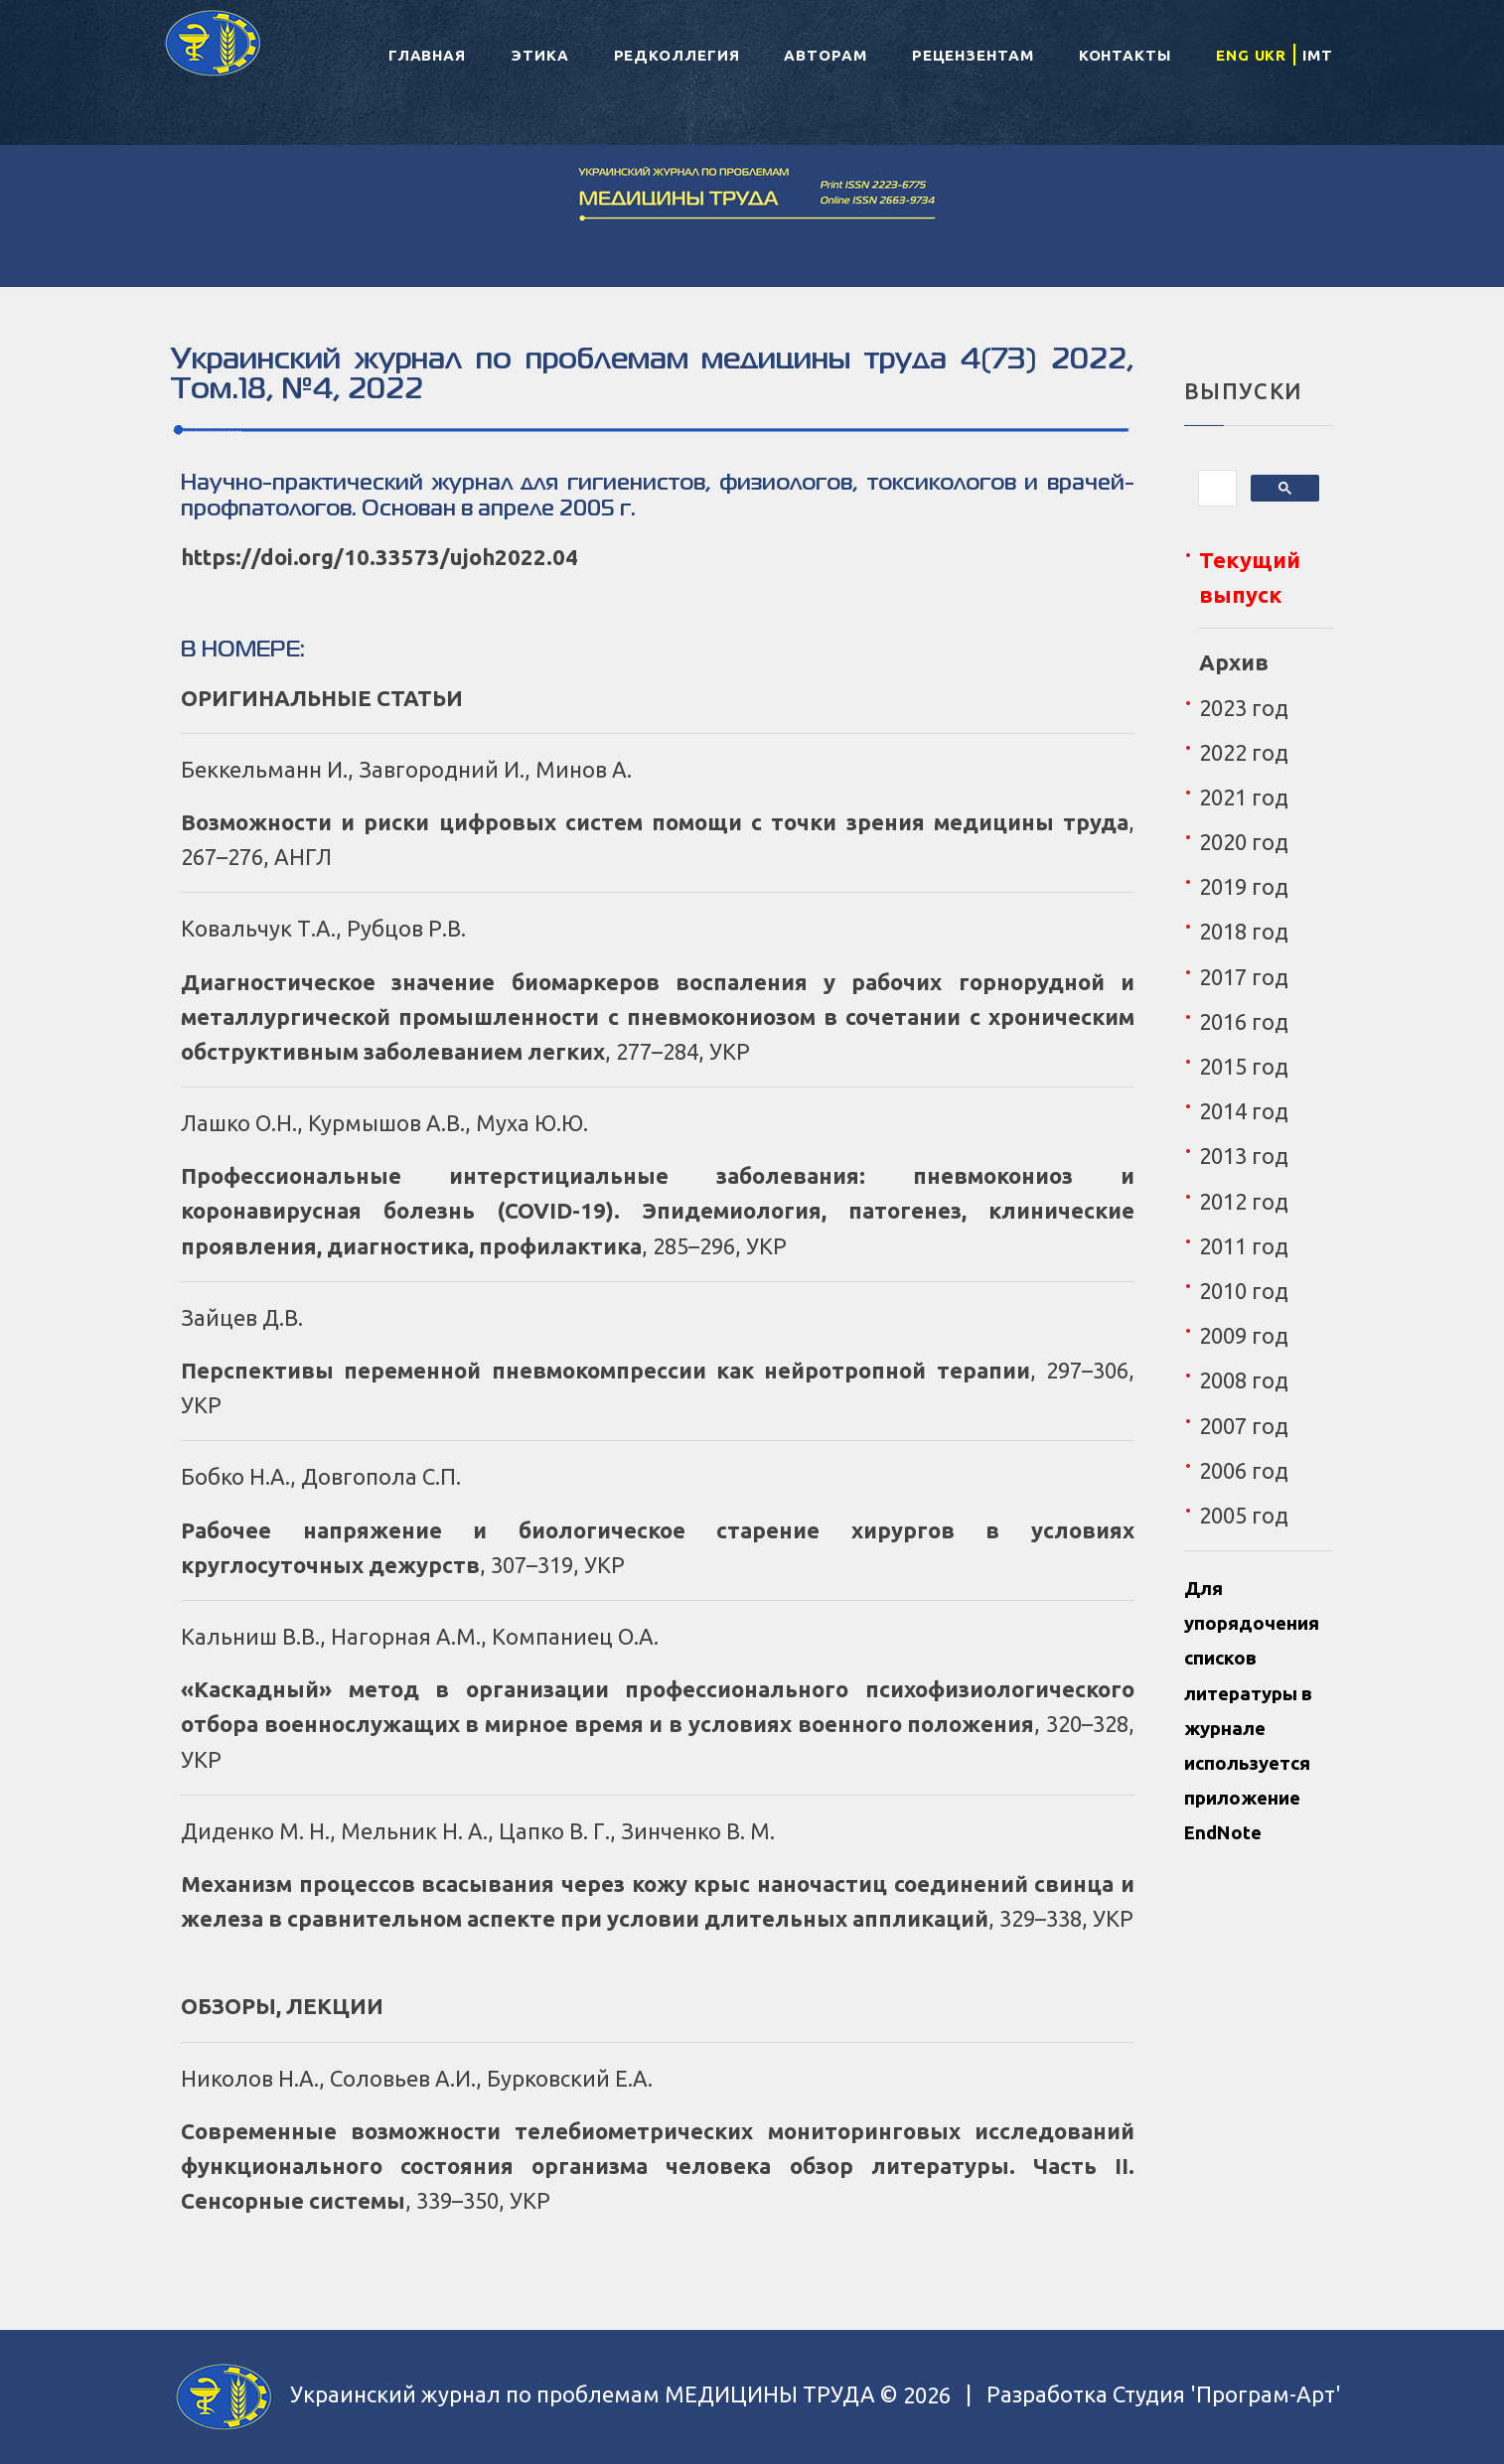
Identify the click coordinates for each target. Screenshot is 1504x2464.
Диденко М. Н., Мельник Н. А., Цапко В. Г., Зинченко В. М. (478, 1830)
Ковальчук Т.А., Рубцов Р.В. (323, 928)
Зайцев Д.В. (242, 1317)
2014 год (1243, 1110)
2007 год (1243, 1425)
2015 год (1243, 1066)
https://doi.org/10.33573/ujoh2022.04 (379, 556)
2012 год (1243, 1201)
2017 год (1243, 976)
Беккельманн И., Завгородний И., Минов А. (406, 769)
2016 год (1243, 1021)
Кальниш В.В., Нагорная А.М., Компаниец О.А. (420, 1636)
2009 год (1243, 1335)
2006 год (1243, 1470)
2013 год (1243, 1155)
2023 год (1243, 707)
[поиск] (1215, 489)
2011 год (1243, 1245)
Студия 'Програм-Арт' (1227, 2395)
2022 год (1243, 752)
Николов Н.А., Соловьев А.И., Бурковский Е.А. (417, 2078)
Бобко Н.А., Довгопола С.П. (321, 1476)
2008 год (1243, 1380)
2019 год (1243, 886)
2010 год (1243, 1290)
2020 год (1243, 841)
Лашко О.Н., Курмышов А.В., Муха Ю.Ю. (384, 1122)
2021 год (1243, 797)
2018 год (1243, 931)
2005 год (1243, 1515)
